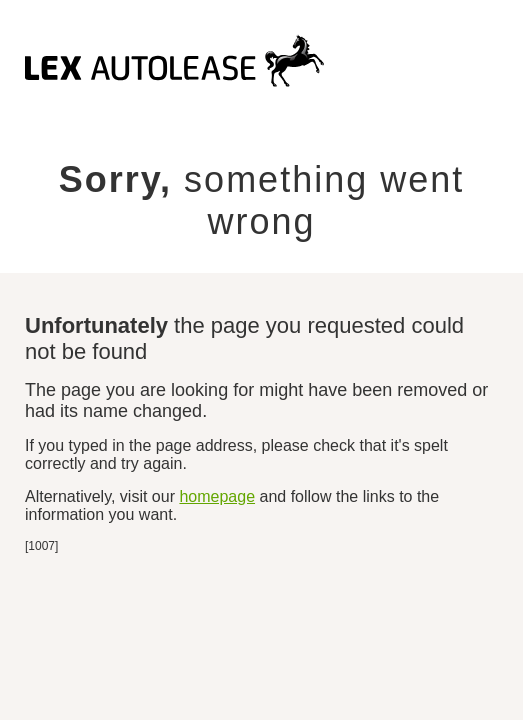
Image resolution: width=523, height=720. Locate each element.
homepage (217, 496)
